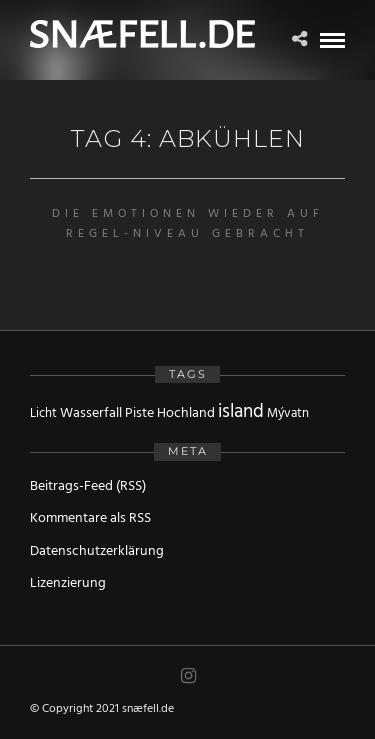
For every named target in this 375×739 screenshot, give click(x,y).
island (241, 412)
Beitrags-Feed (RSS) (88, 486)
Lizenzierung (68, 583)
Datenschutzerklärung (97, 551)
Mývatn (288, 413)
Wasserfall (91, 413)
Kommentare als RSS (90, 518)
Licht (43, 413)
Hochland (186, 413)
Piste (139, 413)
